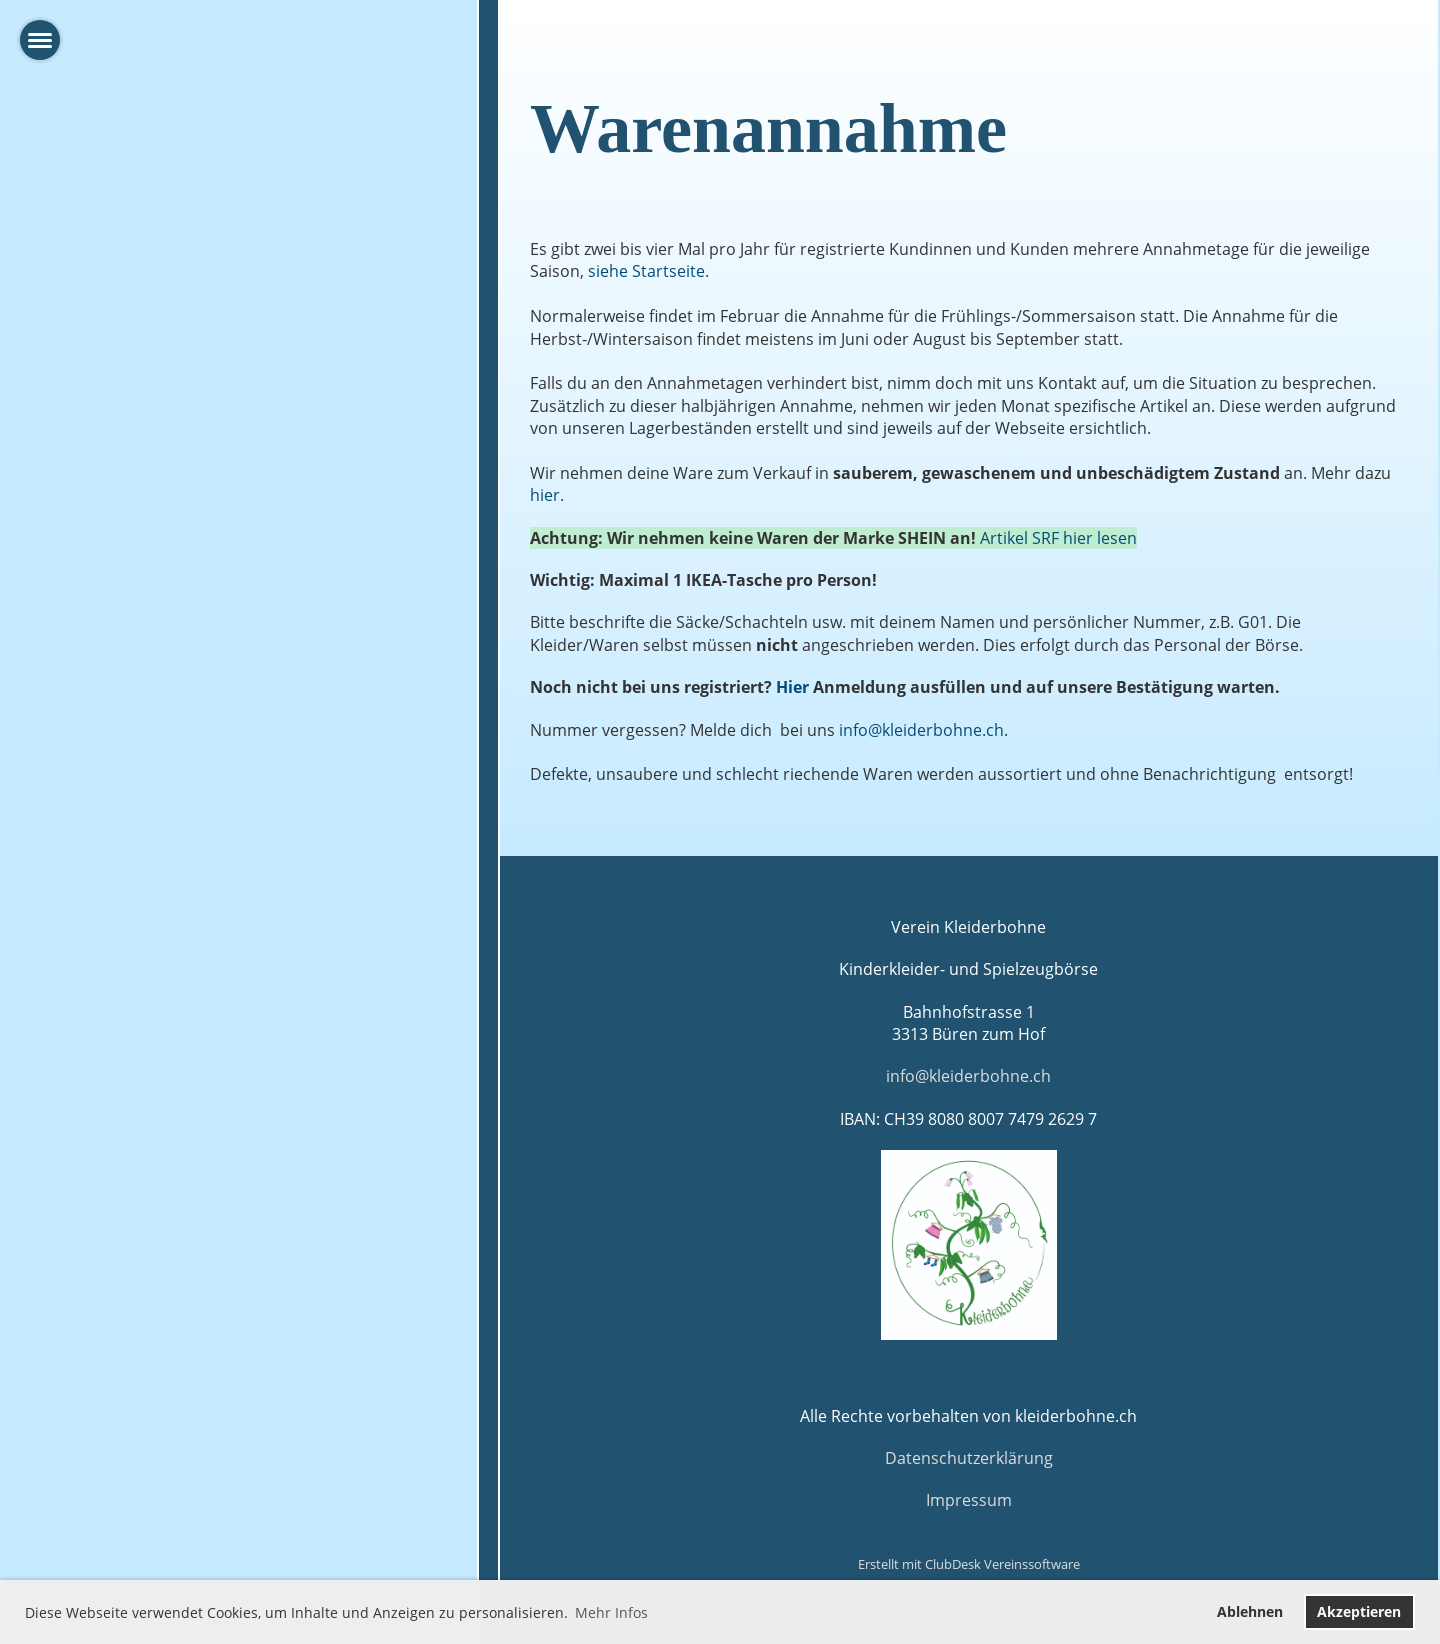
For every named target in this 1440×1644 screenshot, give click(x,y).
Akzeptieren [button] (1359, 1611)
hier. (547, 495)
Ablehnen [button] (1250, 1611)
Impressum (969, 1500)
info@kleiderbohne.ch (921, 730)
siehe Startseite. (648, 271)
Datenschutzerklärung (969, 1458)
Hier (792, 687)
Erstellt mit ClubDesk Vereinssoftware (969, 1564)
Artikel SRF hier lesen (1058, 538)
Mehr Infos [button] (611, 1612)
